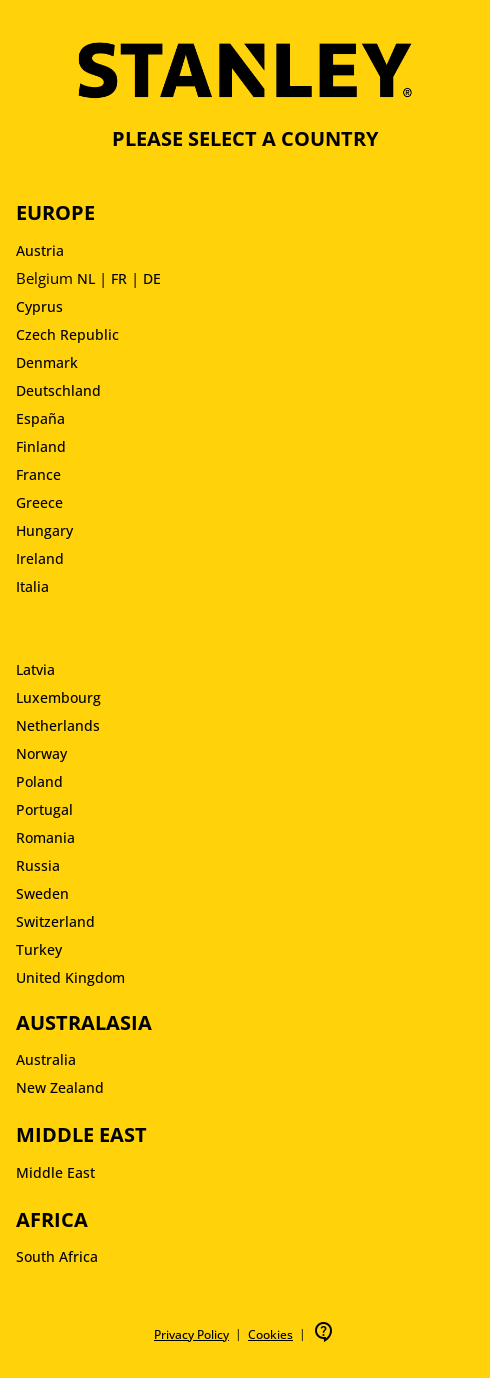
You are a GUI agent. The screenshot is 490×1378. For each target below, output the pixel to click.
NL (86, 278)
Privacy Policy (191, 1334)
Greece (39, 502)
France (38, 474)
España (40, 418)
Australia (46, 1059)
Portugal (44, 809)
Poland (39, 781)
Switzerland (55, 921)
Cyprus (39, 306)
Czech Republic (67, 334)
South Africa (57, 1256)
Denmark (47, 362)
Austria (40, 250)
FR (119, 278)
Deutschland (58, 390)
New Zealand (60, 1087)
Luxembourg (58, 697)
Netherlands (58, 725)
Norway (41, 753)
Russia (38, 865)
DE (152, 278)
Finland (41, 446)
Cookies (270, 1334)
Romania (45, 837)
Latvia (35, 669)
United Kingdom (70, 977)
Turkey (39, 949)
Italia (32, 586)
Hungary (44, 530)
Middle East (55, 1172)
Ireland (40, 558)
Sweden (42, 893)
